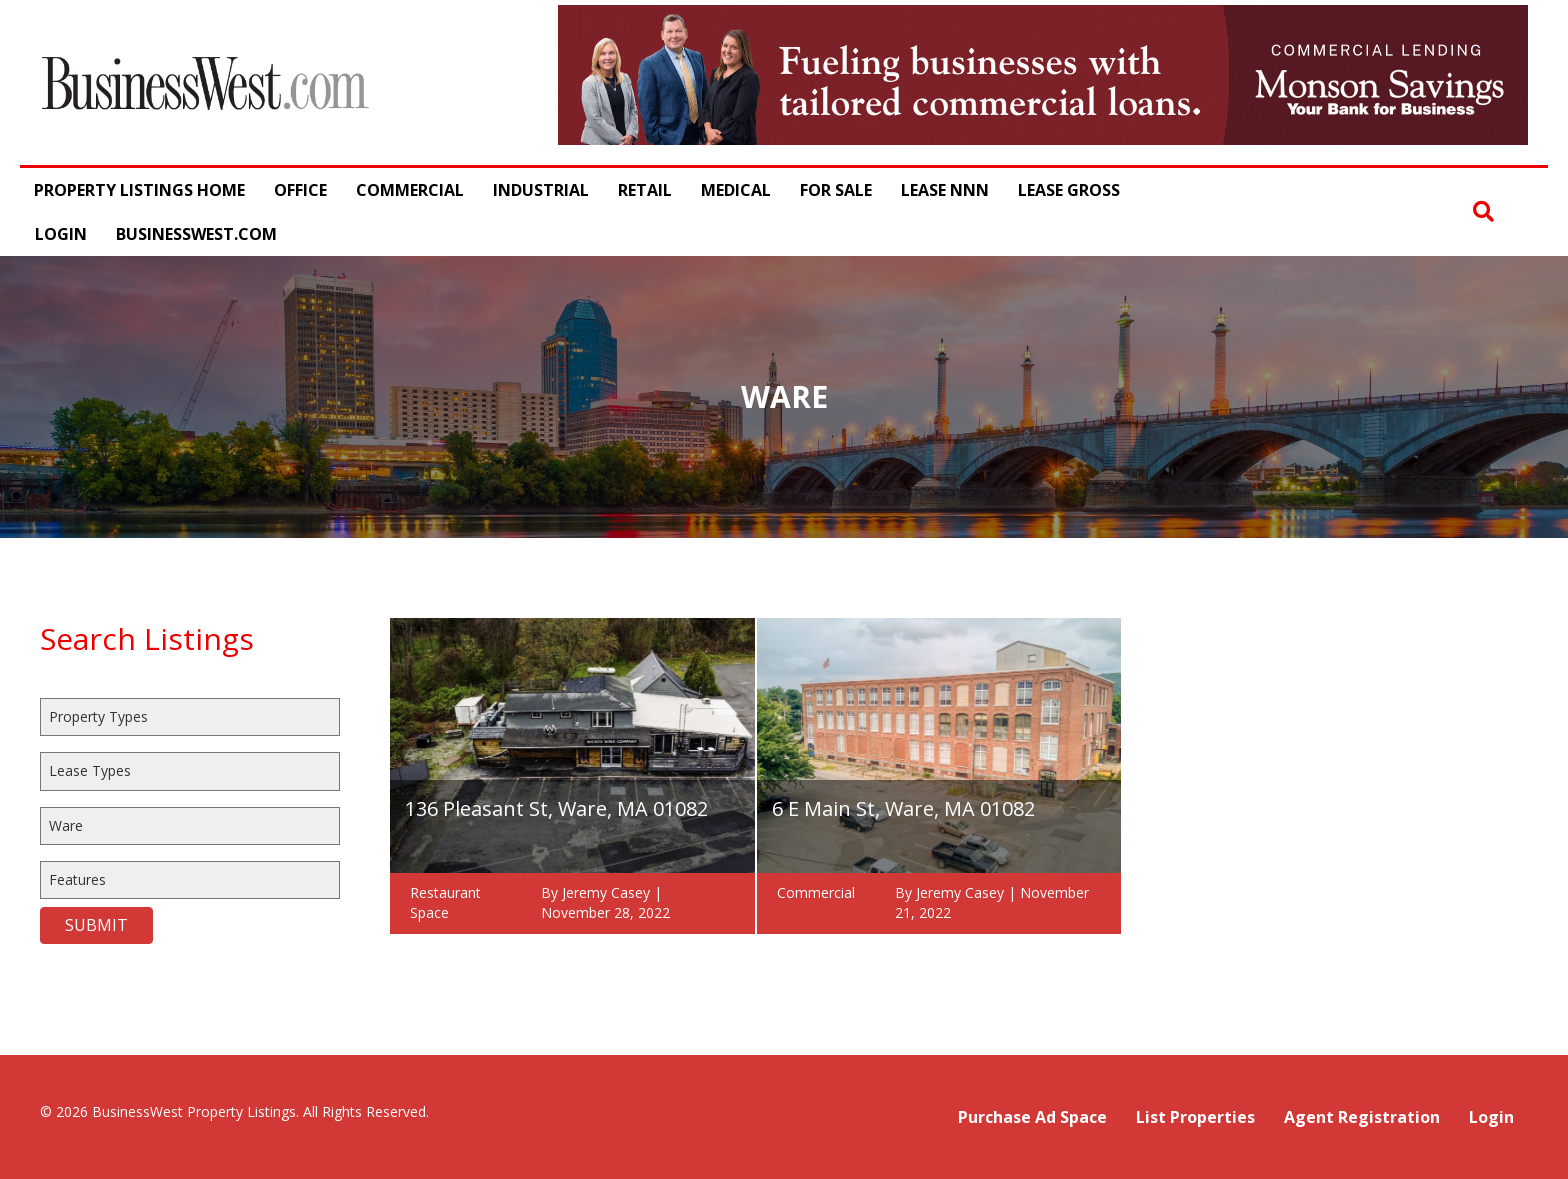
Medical (736, 190)
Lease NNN (945, 190)
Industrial (541, 190)
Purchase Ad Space (1032, 1117)
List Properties (1195, 1117)
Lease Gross (1069, 190)
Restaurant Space (445, 902)
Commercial (410, 190)
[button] (1483, 211)
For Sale (836, 190)
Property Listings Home (139, 190)
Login (61, 234)
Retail (645, 190)
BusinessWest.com (196, 234)
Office (300, 190)
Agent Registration (1362, 1117)
